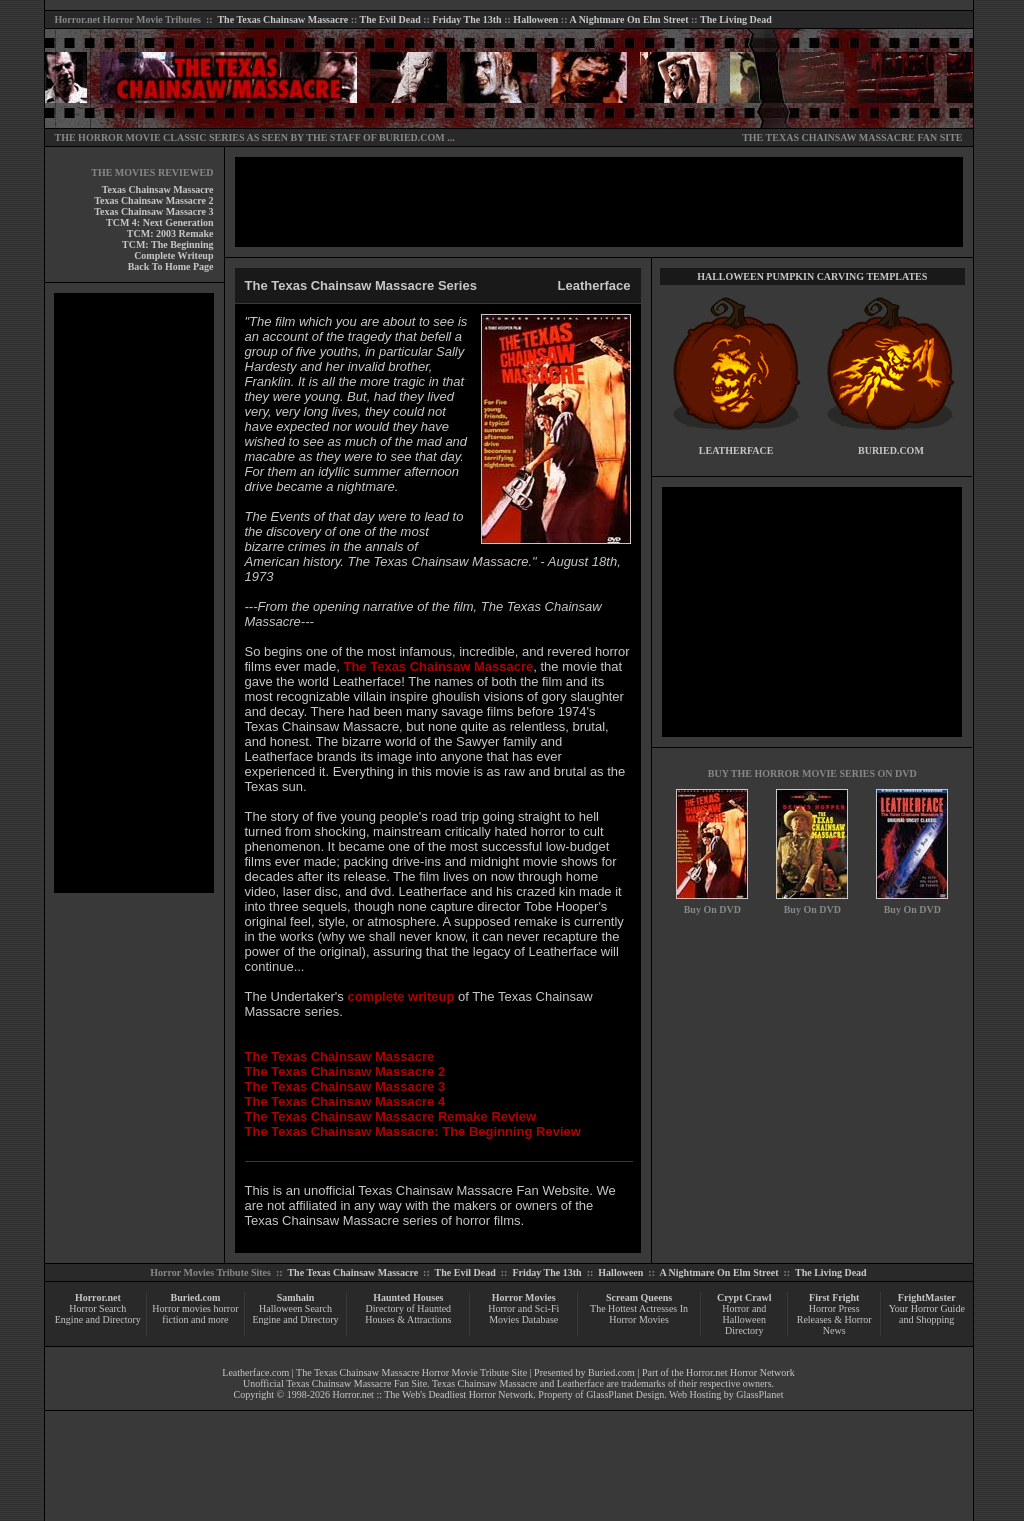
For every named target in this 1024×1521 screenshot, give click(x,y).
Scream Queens (639, 1297)
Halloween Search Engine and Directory (295, 1314)
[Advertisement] (134, 593)
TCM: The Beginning (168, 244)
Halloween (535, 19)
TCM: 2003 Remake (170, 233)
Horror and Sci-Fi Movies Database (523, 1314)
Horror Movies (524, 1297)
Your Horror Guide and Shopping (927, 1314)
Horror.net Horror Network (740, 1372)
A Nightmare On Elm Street (628, 19)
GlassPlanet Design (625, 1394)
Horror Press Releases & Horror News (834, 1319)
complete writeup (400, 996)
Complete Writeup (173, 255)
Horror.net (78, 19)
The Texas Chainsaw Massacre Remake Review (391, 1116)
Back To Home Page (171, 266)
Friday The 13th (466, 19)
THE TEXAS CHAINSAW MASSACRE (828, 137)
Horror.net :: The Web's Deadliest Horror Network (433, 1394)
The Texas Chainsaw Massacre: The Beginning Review (413, 1131)
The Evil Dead (390, 19)
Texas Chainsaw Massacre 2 (153, 200)
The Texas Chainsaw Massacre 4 (345, 1101)
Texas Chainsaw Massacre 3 (153, 211)
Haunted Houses (408, 1297)
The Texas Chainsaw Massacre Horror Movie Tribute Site (411, 1372)
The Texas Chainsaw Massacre (282, 19)
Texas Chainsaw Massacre (158, 189)
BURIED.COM (412, 137)
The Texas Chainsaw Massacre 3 (345, 1086)
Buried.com (196, 1297)
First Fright (834, 1297)
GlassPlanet (759, 1394)
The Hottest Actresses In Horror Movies (639, 1314)
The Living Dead (736, 19)
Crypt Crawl (744, 1297)
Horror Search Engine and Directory (98, 1314)
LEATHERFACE (736, 450)
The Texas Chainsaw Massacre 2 (345, 1071)
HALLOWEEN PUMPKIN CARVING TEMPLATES (812, 276)
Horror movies (181, 1308)
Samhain (296, 1297)
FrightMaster (927, 1297)
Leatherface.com (255, 1372)
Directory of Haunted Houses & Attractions (408, 1314)
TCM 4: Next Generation (159, 222)
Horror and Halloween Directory (744, 1319)
